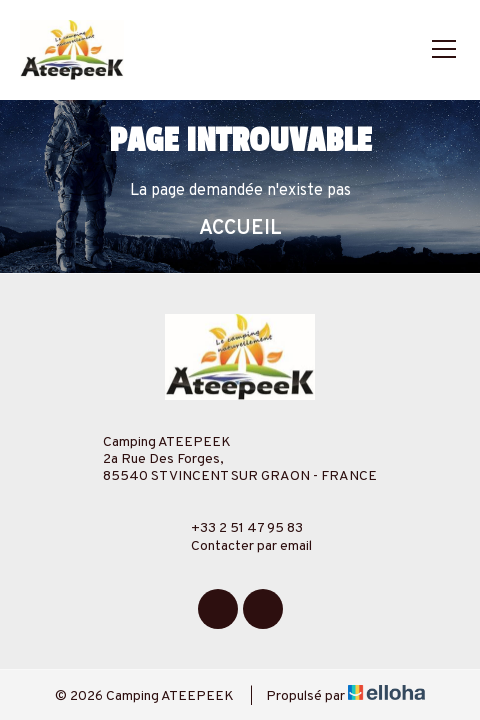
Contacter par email (240, 546)
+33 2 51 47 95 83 (235, 528)
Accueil (240, 229)
